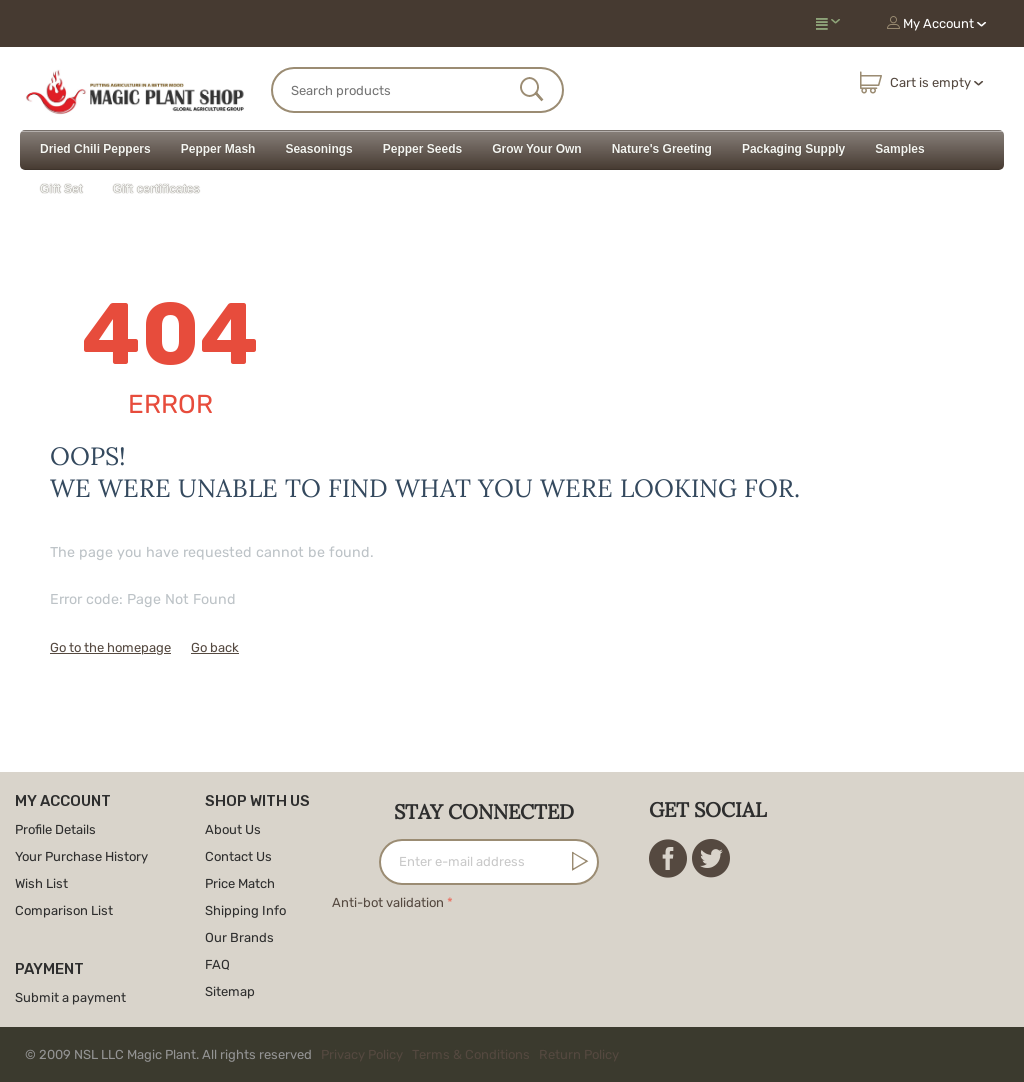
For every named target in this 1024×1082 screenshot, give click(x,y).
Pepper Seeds (422, 149)
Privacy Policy (362, 1054)
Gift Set (61, 189)
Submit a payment (70, 997)
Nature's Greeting (662, 149)
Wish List (41, 883)
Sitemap (230, 991)
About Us (233, 829)
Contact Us (238, 856)
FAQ (217, 964)
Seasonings (318, 149)
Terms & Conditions (471, 1054)
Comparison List (64, 910)
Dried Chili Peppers (95, 149)
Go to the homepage (110, 647)
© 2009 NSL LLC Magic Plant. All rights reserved (326, 1054)
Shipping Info (245, 910)
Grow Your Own (537, 149)
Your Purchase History (81, 856)
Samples (899, 149)
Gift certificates (156, 189)
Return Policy (579, 1054)
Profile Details (55, 829)
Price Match (240, 883)
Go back (215, 647)
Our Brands (239, 937)
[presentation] (484, 954)
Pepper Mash (218, 149)
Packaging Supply (793, 149)
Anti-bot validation (388, 902)
